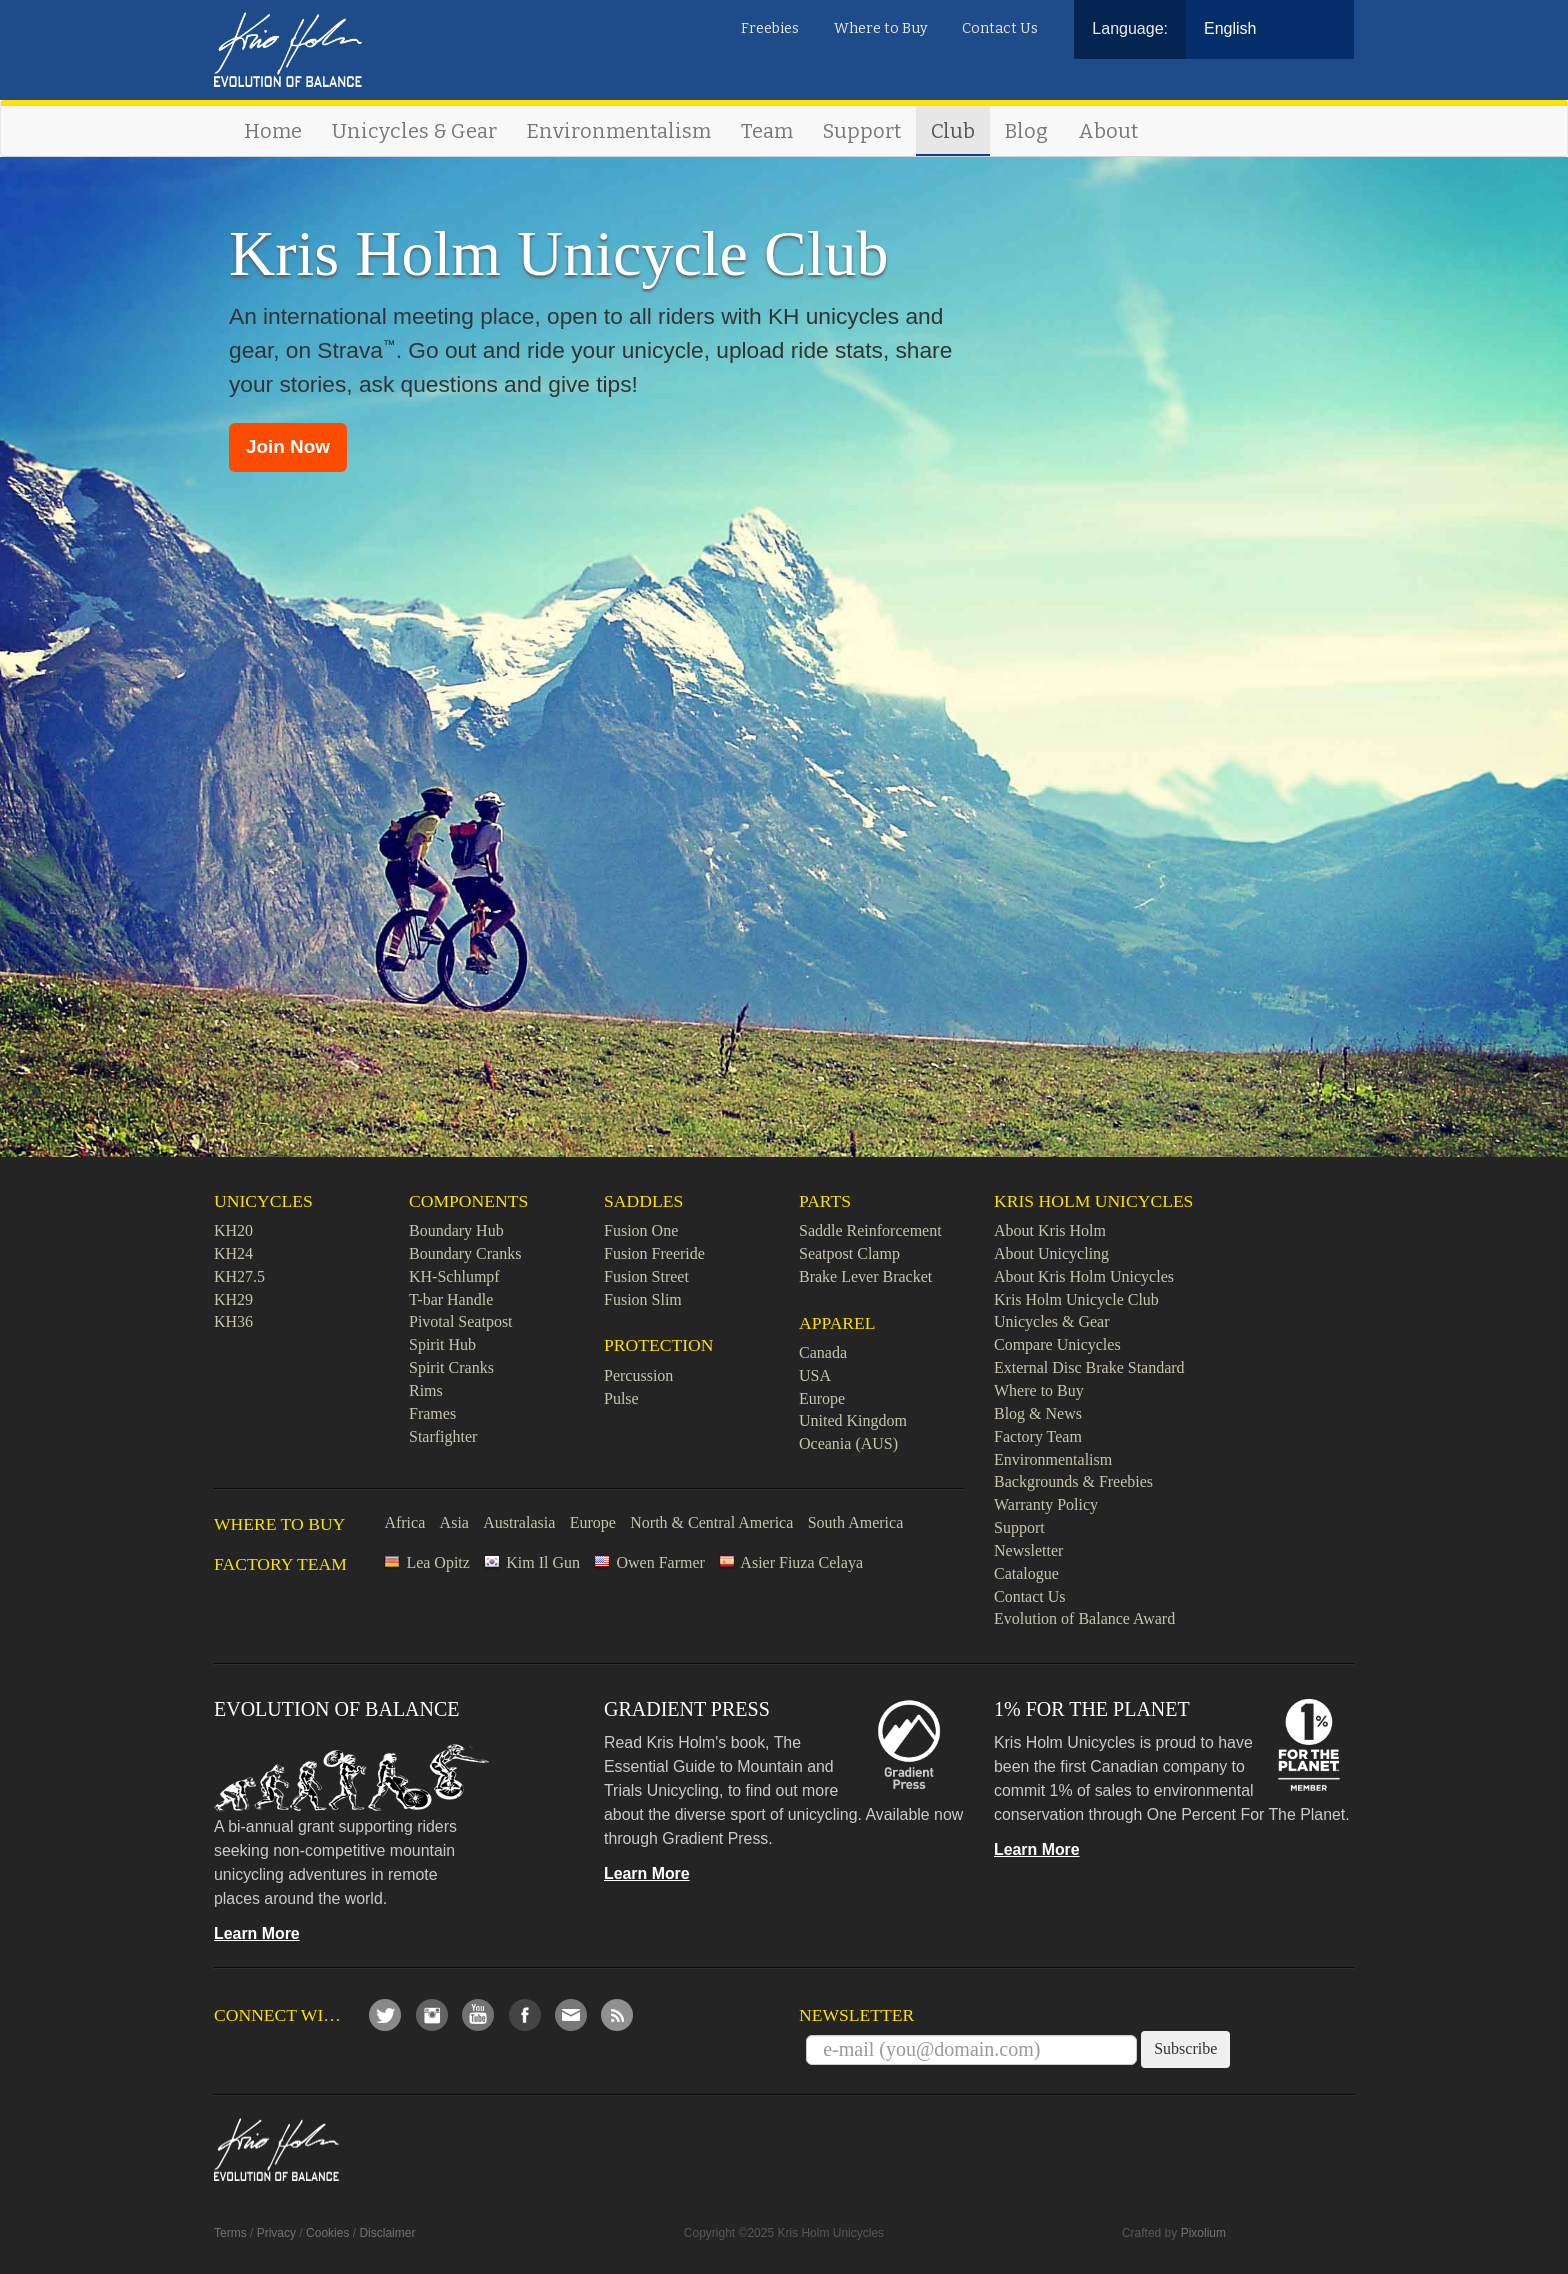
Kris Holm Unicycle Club (1076, 1299)
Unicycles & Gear (414, 131)
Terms (230, 2233)
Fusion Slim (643, 1299)
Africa (404, 1522)
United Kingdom (853, 1420)
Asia (454, 1522)
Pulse (621, 1398)
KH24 (233, 1253)
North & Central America (711, 1522)
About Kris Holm (1050, 1230)
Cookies (327, 2233)
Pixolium (1203, 2233)
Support (862, 131)
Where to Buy (881, 28)
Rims (426, 1390)
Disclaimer (387, 2233)
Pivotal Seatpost (461, 1321)
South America (856, 1522)
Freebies (770, 28)
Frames (432, 1413)
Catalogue (1026, 1573)
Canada (823, 1352)
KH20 (233, 1230)
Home (273, 131)
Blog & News (1038, 1413)
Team (767, 131)
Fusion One (641, 1230)
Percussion (638, 1375)
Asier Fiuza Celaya (801, 1562)
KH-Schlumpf (454, 1276)
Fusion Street (646, 1276)
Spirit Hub (442, 1344)
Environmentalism (619, 131)
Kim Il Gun (543, 1562)
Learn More (257, 1933)
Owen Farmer (660, 1562)
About (1108, 131)
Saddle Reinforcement (870, 1230)
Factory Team (1038, 1436)
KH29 (233, 1299)
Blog (1026, 131)
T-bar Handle (451, 1299)
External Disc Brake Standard (1089, 1367)
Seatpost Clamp (849, 1253)
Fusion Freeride (654, 1253)
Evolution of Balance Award (1084, 1618)
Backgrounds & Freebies (1073, 1481)
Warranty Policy (1046, 1504)
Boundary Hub (456, 1230)
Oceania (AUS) (848, 1443)
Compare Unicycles (1057, 1344)
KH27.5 (239, 1276)
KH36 (233, 1321)
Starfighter (443, 1436)
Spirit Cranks (451, 1367)
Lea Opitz (438, 1562)
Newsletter (1028, 1550)
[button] (288, 447)
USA (815, 1375)
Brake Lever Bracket (865, 1276)
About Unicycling (1051, 1253)
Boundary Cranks (465, 1253)
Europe (822, 1398)
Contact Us (1000, 28)
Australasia (519, 1522)
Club (953, 131)
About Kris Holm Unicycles (1084, 1276)
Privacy (276, 2233)
